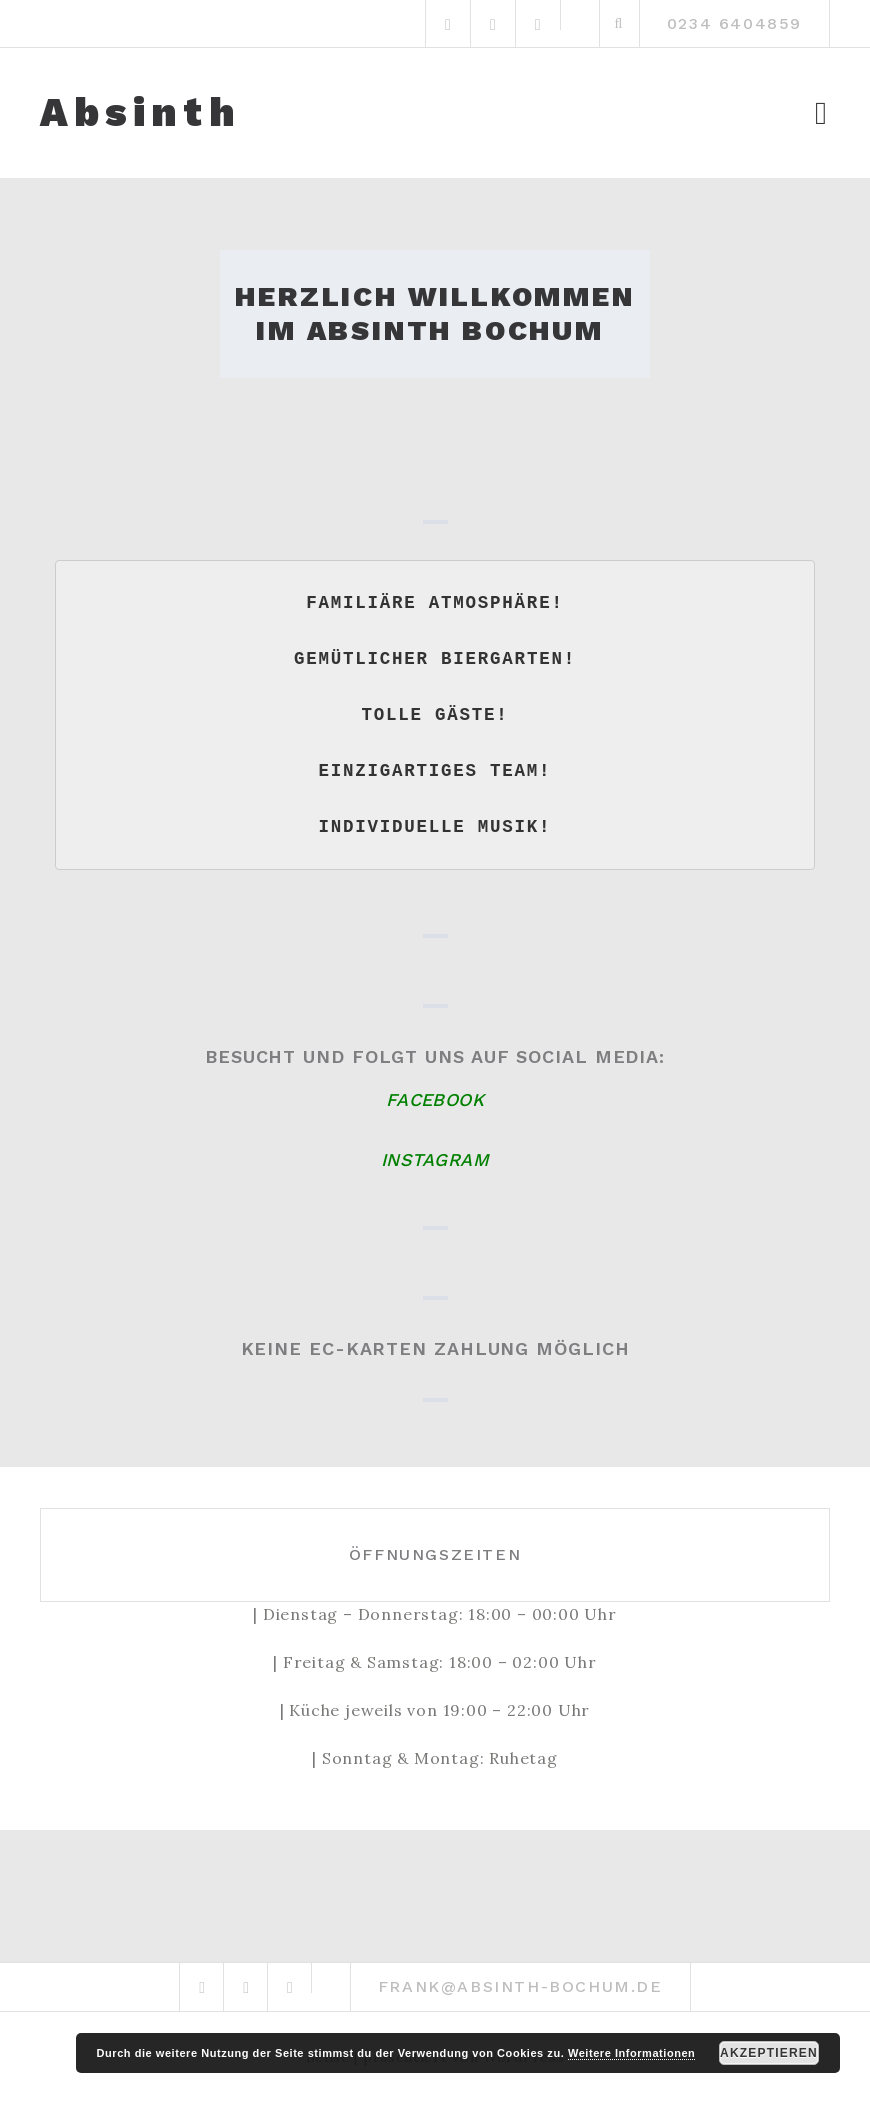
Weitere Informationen (631, 2053)
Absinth (140, 113)
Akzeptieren (769, 2053)
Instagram (435, 1159)
